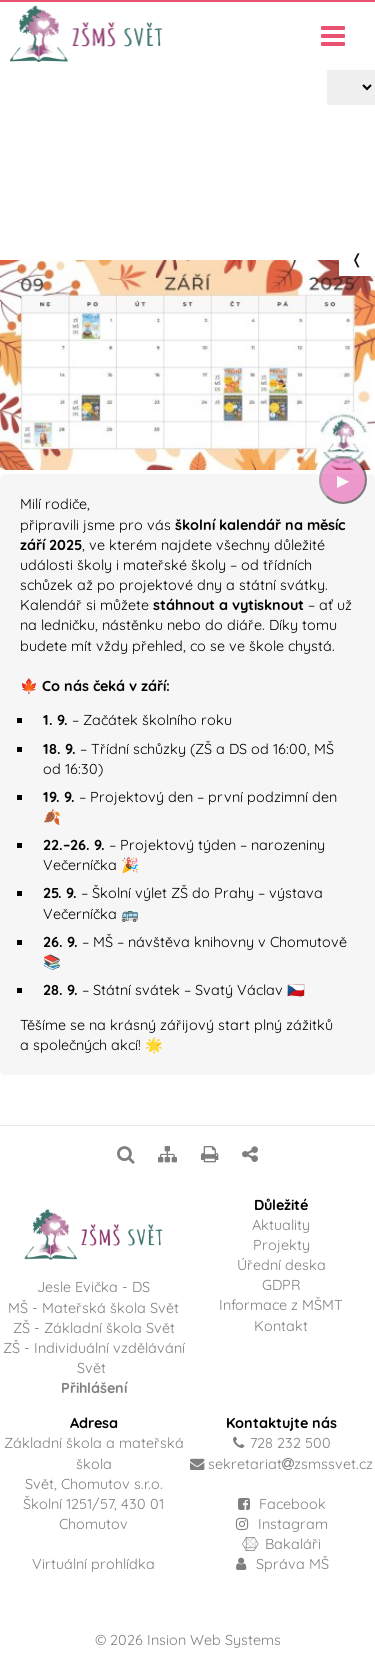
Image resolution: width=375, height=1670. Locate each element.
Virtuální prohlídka (93, 1564)
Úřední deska (281, 1265)
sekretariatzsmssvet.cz (290, 1464)
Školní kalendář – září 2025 (205, 208)
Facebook (292, 1504)
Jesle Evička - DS (93, 1287)
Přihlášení (94, 1388)
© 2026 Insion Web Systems (188, 1640)
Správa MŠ (282, 1564)
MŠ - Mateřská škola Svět (93, 1308)
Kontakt (281, 1326)
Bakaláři (281, 1544)
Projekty (87, 208)
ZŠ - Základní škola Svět (94, 1328)
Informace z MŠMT (281, 1305)
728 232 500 (290, 1443)
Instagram (281, 1524)
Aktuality (281, 1225)
